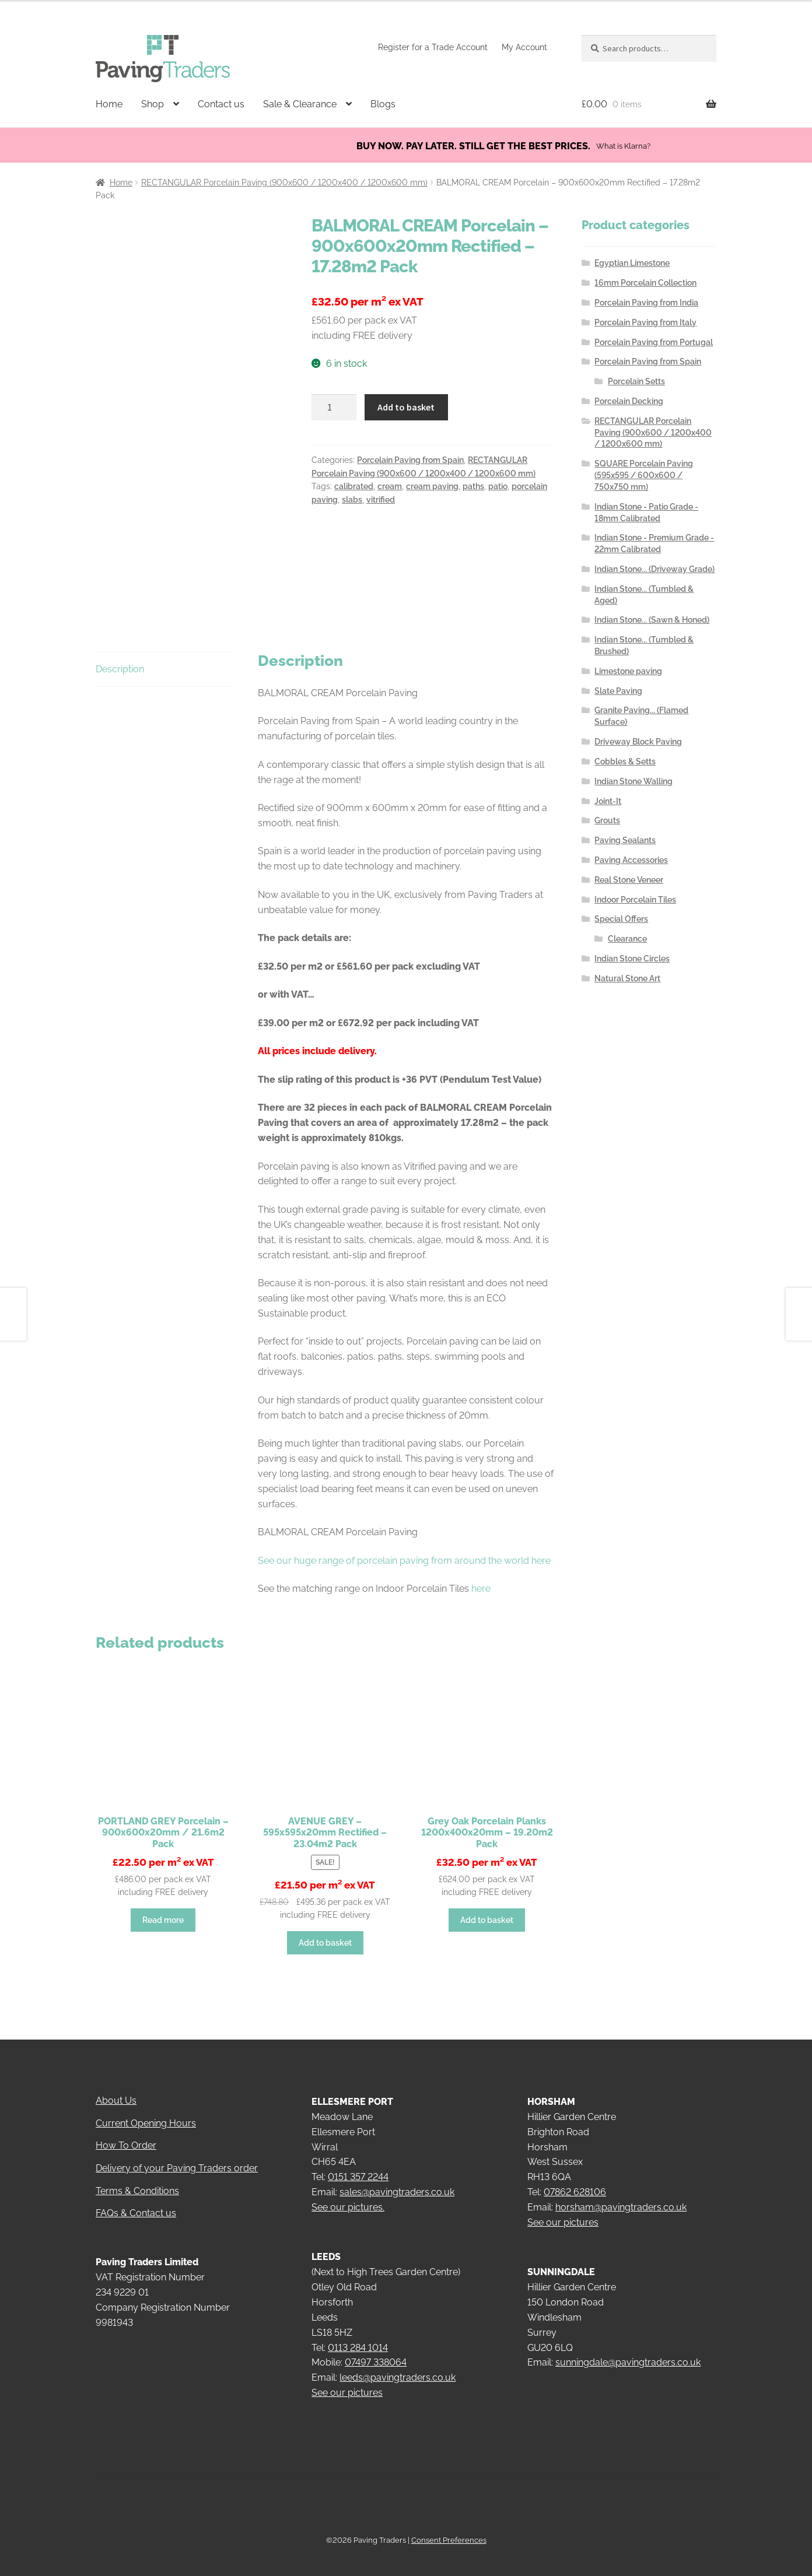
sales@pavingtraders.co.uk (397, 2176)
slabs (352, 499)
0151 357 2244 (358, 2161)
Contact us (221, 104)
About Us (116, 2084)
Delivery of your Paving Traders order (177, 2152)
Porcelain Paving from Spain (410, 460)
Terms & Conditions (137, 2174)
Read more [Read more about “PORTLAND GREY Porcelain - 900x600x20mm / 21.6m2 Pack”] (163, 1903)
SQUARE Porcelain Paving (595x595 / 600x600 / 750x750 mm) (643, 475)
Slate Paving (618, 691)
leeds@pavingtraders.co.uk (398, 2361)
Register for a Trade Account (433, 47)
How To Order (126, 2129)
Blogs (383, 104)
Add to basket (406, 407)
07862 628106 (575, 2176)
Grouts (607, 820)
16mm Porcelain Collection (645, 282)
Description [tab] (120, 653)
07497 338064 (376, 2346)
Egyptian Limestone (632, 263)
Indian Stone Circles (632, 958)
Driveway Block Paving (638, 741)
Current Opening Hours (146, 2106)
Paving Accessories (631, 860)
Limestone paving (628, 671)
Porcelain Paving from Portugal (653, 342)
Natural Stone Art (627, 978)
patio (498, 486)
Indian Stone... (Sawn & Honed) (651, 619)
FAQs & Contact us (136, 2197)
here (481, 1572)
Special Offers (621, 919)
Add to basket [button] (325, 1926)
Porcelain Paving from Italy (645, 322)
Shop (152, 104)
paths (473, 486)
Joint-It (607, 801)
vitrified (380, 499)
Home (109, 104)
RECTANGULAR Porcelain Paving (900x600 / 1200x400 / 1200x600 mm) (284, 182)
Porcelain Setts (636, 381)
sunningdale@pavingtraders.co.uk (628, 2346)
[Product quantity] (334, 407)
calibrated (353, 486)
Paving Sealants (625, 840)
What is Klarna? (623, 146)
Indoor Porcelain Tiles (635, 899)
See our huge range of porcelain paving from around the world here (404, 1544)
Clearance (627, 938)
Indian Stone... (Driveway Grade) (654, 569)
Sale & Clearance (300, 104)
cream (389, 486)
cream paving (432, 486)
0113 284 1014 (358, 2331)
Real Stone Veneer (628, 880)
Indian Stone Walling (633, 781)
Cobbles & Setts (625, 761)
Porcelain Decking (628, 401)
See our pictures (347, 2376)
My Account (524, 47)
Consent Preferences (449, 2524)
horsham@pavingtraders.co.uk (621, 2191)
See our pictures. (348, 2191)
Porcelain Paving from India (646, 302)
